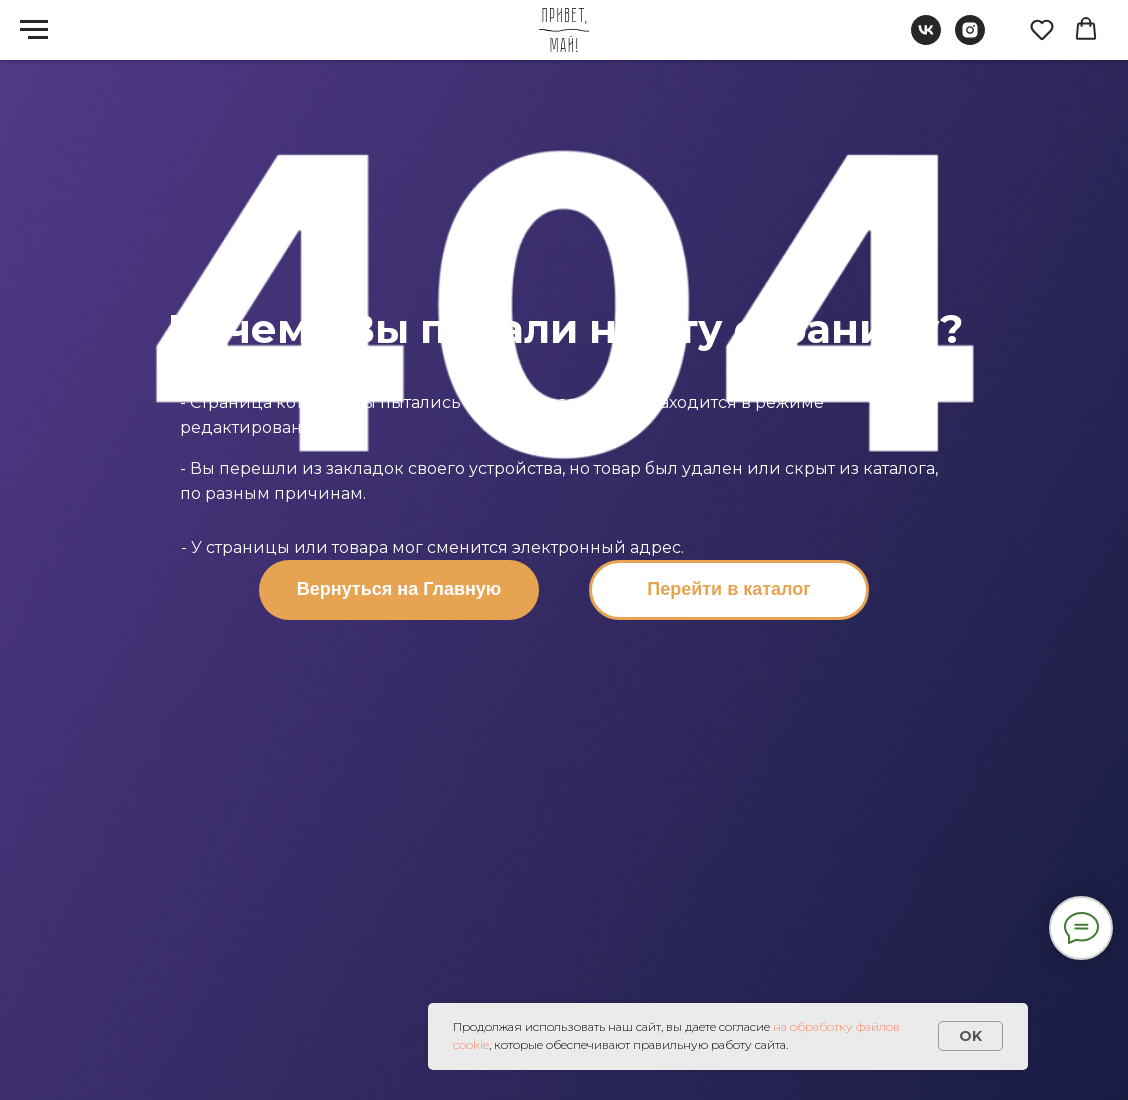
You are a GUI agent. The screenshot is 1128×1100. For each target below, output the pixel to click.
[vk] (926, 39)
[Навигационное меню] (34, 30)
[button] (1042, 29)
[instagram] (970, 39)
